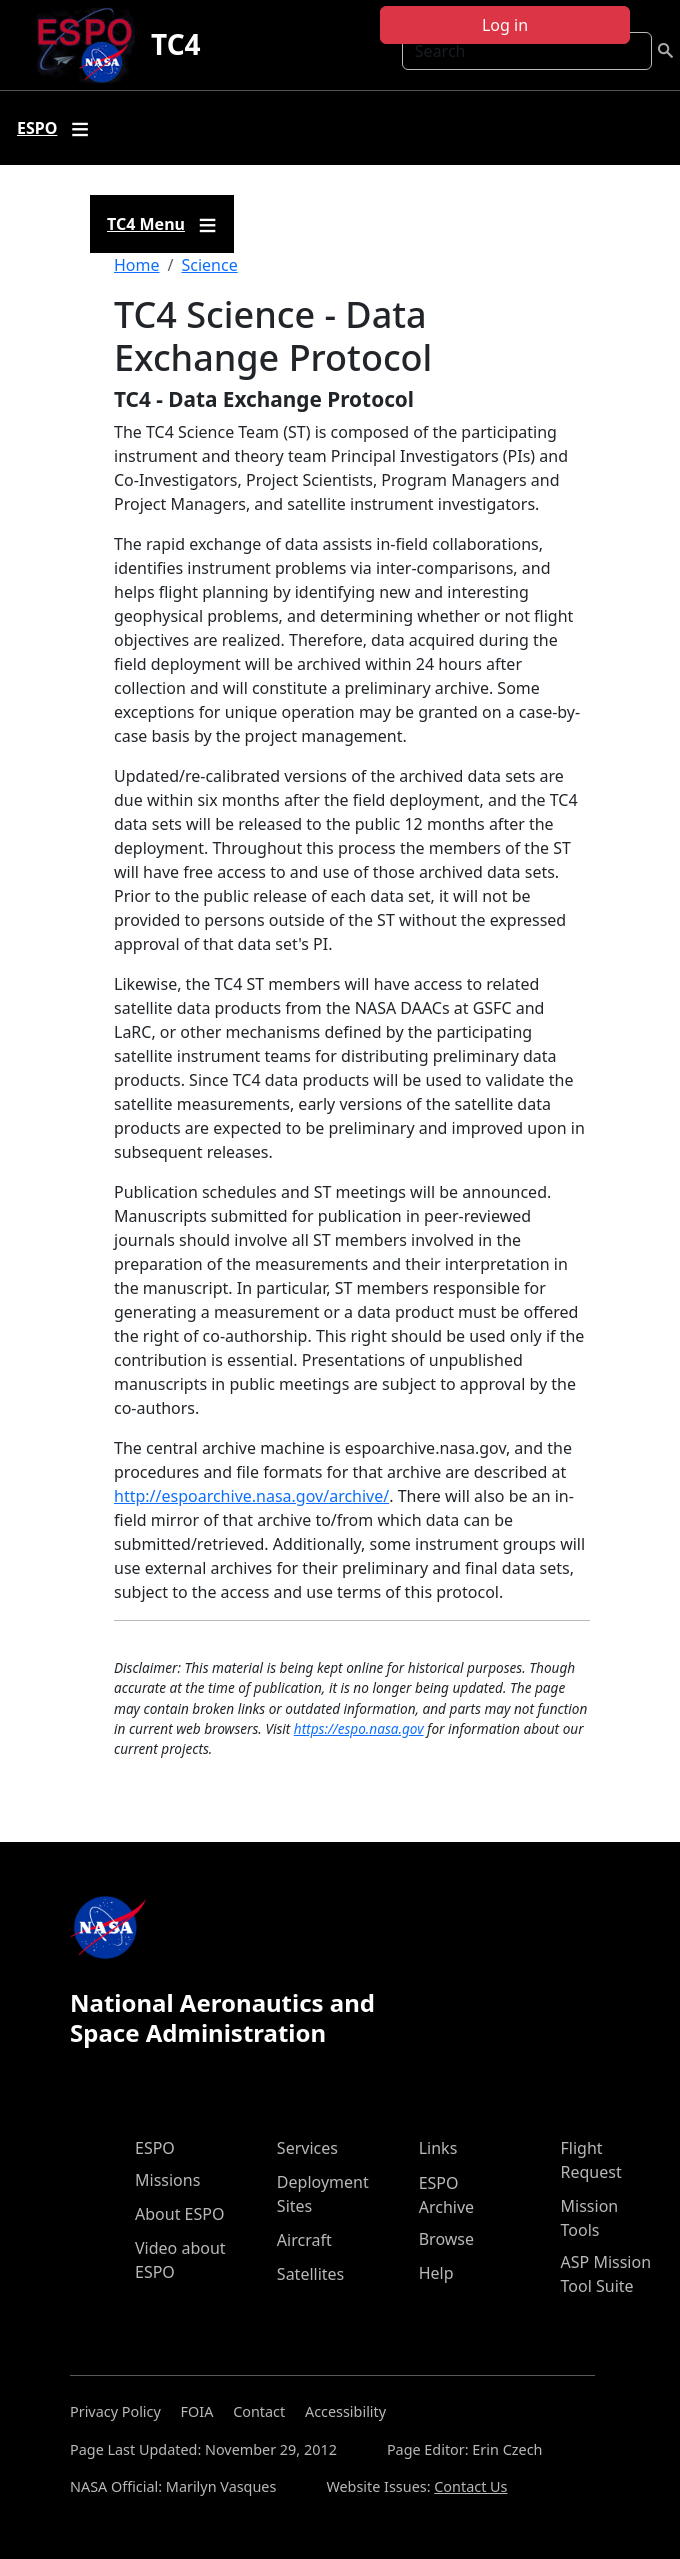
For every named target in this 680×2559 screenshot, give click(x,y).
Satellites (310, 2274)
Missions (167, 2180)
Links (438, 2148)
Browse (446, 2239)
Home (137, 265)
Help (436, 2273)
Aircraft (304, 2240)
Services (307, 2148)
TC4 (176, 44)
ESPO (155, 2148)
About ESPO (179, 2214)
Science (209, 265)
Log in (505, 25)
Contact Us (470, 2486)
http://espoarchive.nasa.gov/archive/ (251, 1496)
